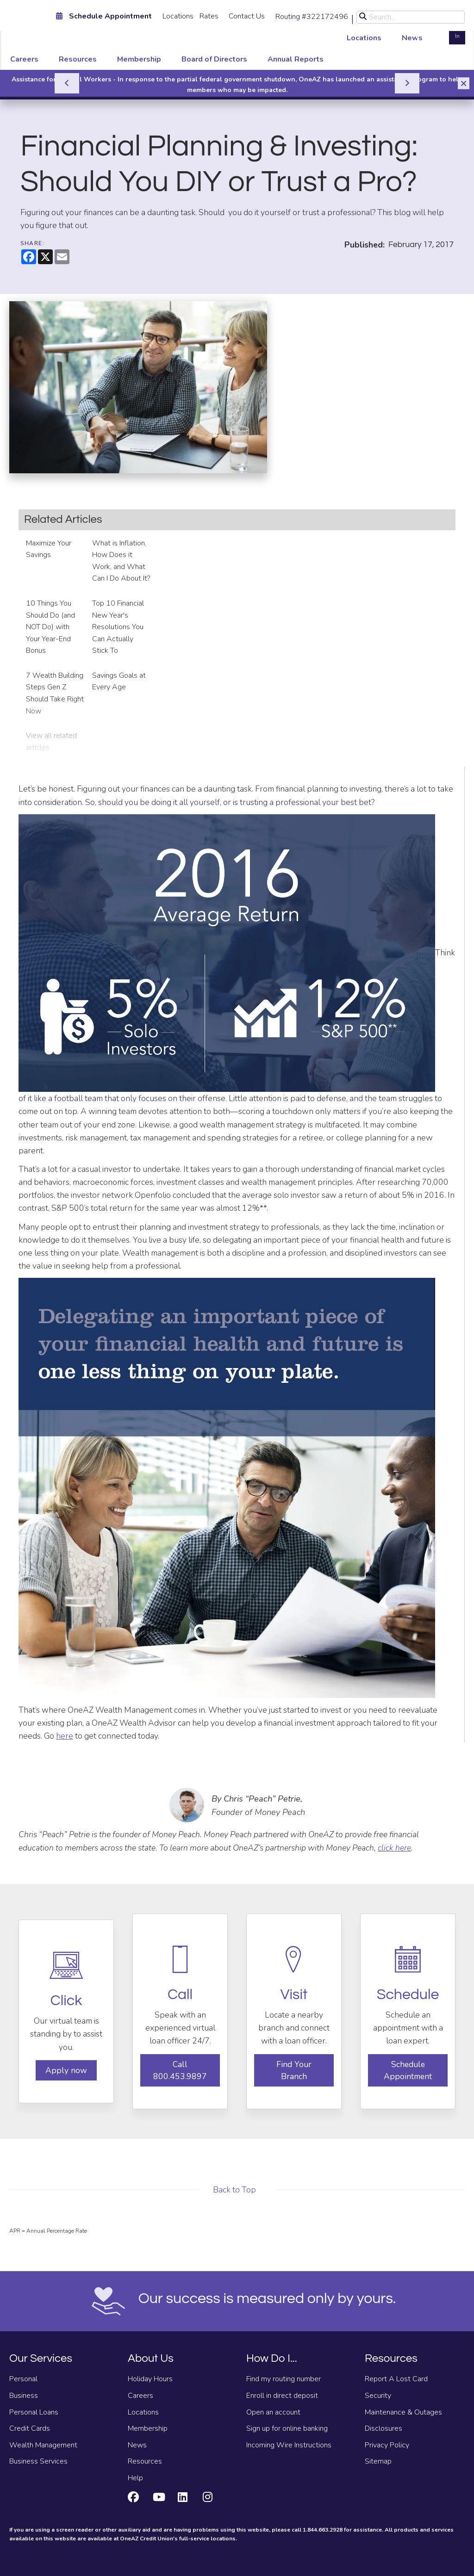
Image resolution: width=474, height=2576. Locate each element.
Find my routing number (283, 2379)
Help (135, 2478)
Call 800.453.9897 (180, 2070)
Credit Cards (29, 2428)
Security (378, 2395)
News (412, 38)
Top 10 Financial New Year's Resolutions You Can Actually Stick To (118, 627)
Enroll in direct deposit (282, 2395)
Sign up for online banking (287, 2428)
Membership (139, 59)
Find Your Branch (294, 2070)
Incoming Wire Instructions (288, 2445)
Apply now (66, 2070)
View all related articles (51, 742)
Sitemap (378, 2461)
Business (23, 2395)
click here (394, 1847)
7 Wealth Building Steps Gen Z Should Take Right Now (55, 693)
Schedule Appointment (408, 2070)
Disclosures (383, 2428)
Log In (457, 31)
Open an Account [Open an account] (431, 31)
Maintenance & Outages (403, 2412)
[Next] (407, 83)
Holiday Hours (150, 2379)
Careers (24, 59)
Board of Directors (214, 59)
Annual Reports (296, 59)
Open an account (273, 2412)
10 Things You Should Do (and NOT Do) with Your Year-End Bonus (50, 627)
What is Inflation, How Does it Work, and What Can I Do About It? (121, 561)
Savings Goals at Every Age (119, 681)
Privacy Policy (387, 2445)
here (64, 1735)
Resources (78, 59)
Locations (177, 16)
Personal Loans (33, 2412)
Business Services (38, 2461)
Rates (209, 16)
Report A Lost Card (396, 2379)
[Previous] (67, 83)
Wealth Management (43, 2445)
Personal (23, 2379)
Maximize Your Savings (48, 549)
